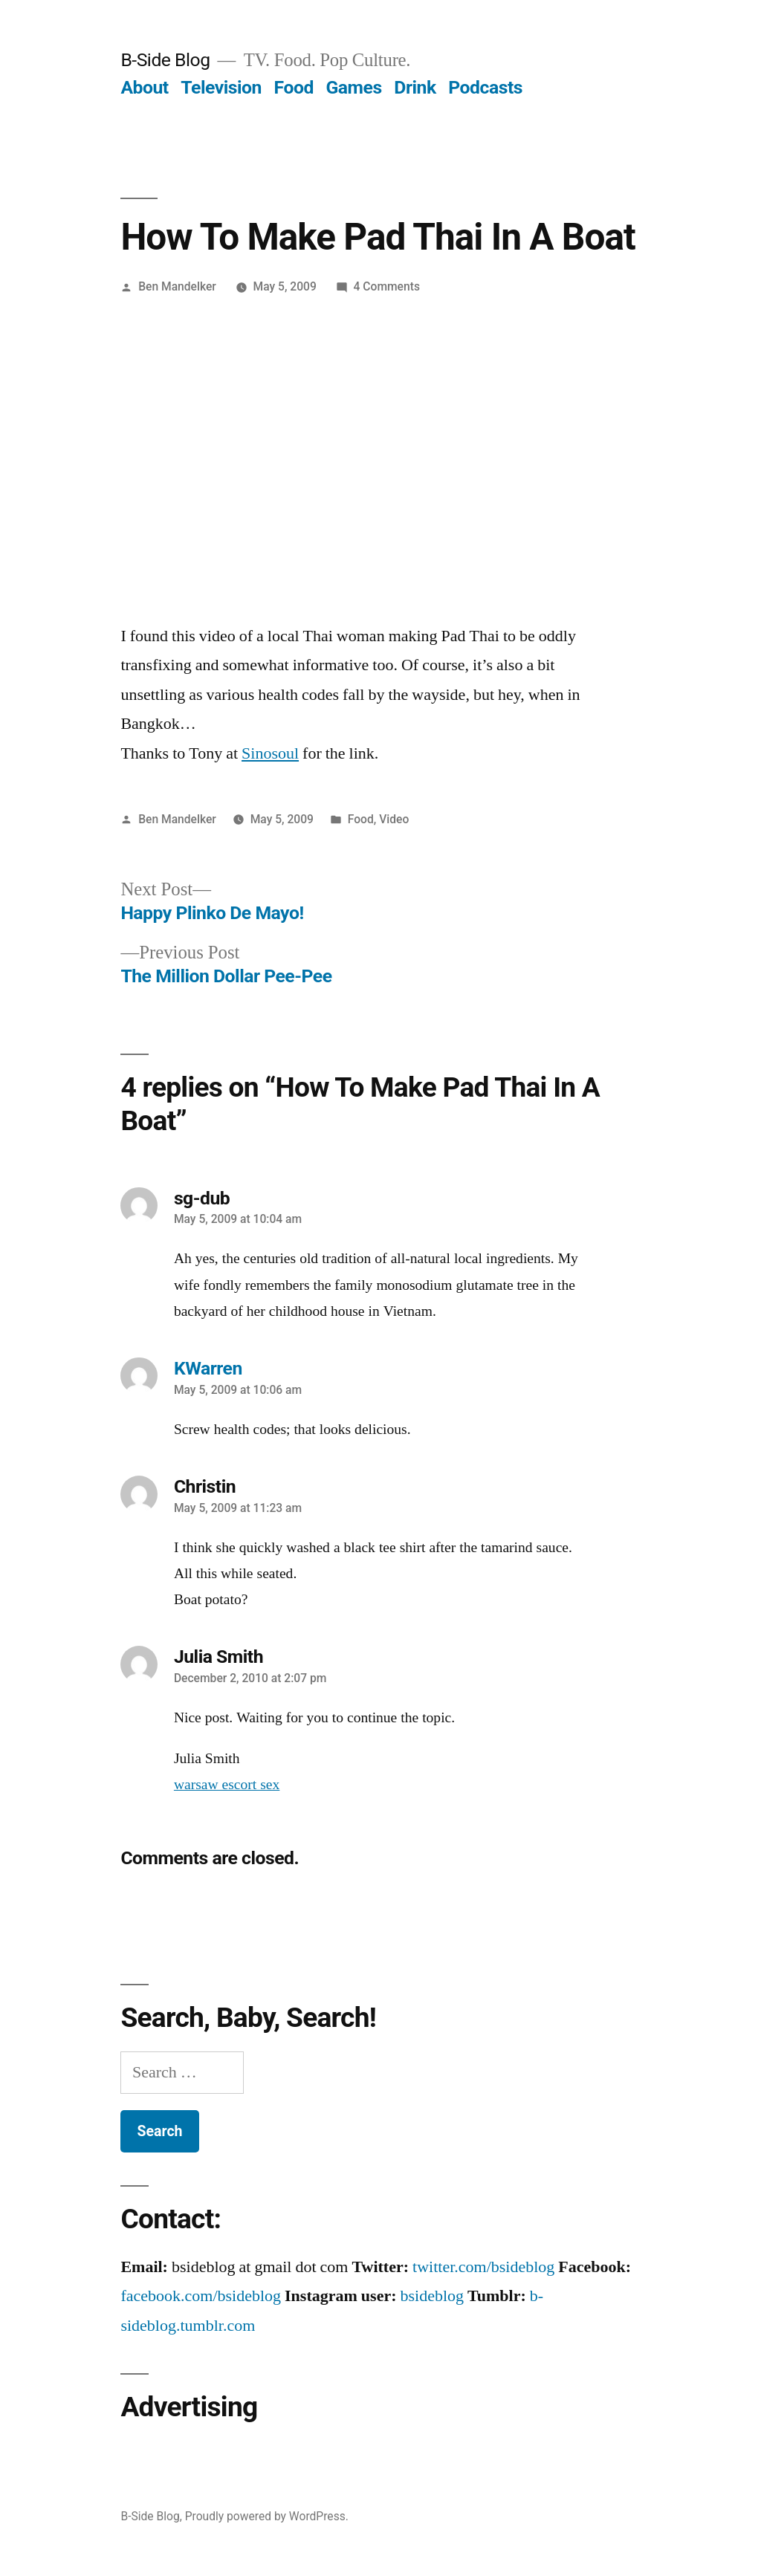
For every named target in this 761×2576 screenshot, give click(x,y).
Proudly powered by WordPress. (267, 2516)
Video (394, 819)
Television (221, 87)
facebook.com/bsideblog (200, 2295)
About (144, 87)
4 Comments (387, 286)
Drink (414, 87)
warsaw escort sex (226, 1785)
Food (294, 87)
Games (353, 87)
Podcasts (485, 87)
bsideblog (432, 2295)
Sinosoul (270, 753)
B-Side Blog (165, 60)
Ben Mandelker (177, 286)
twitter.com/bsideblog (483, 2267)
